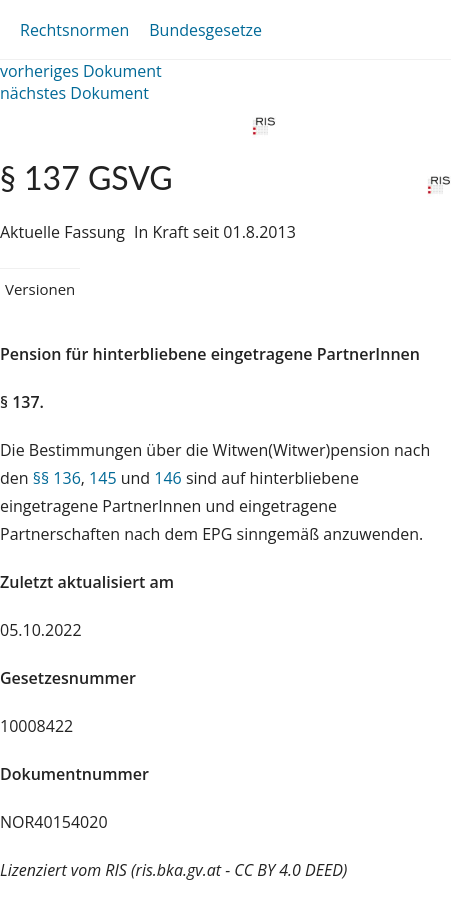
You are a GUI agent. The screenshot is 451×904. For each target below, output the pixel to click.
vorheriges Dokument (81, 71)
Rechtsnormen (74, 30)
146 (167, 478)
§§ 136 (57, 478)
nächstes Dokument (74, 93)
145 (102, 478)
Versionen (40, 289)
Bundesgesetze (205, 30)
